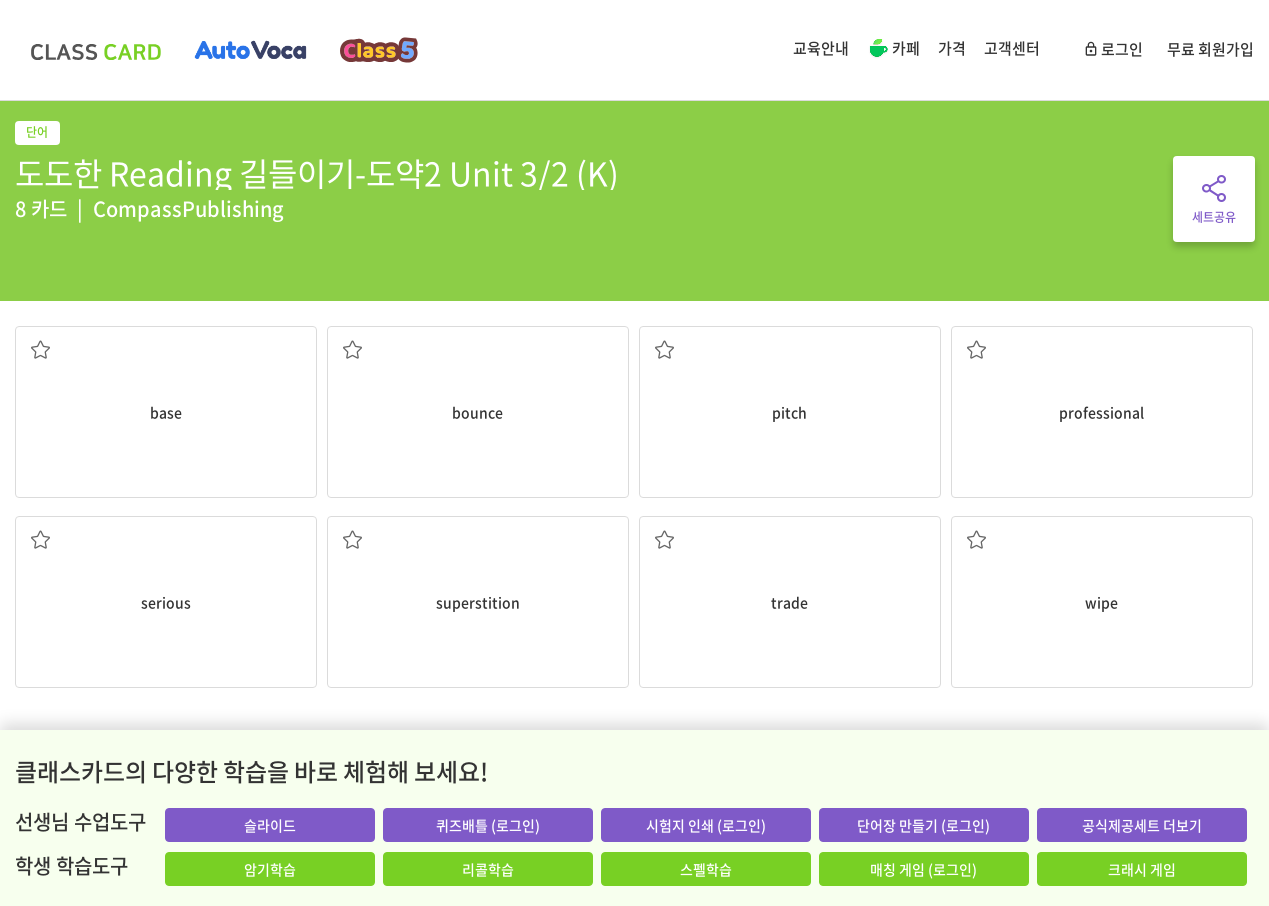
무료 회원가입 (1210, 49)
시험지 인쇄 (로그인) (706, 825)
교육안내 (821, 48)
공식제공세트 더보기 (1142, 825)
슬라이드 (270, 825)
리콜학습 (488, 869)
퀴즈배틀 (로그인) (488, 825)
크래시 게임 (1142, 869)
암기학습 (270, 869)
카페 (893, 50)
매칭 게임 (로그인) (923, 869)
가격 (952, 48)
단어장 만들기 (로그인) (923, 825)
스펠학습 (706, 869)
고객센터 (1012, 48)
